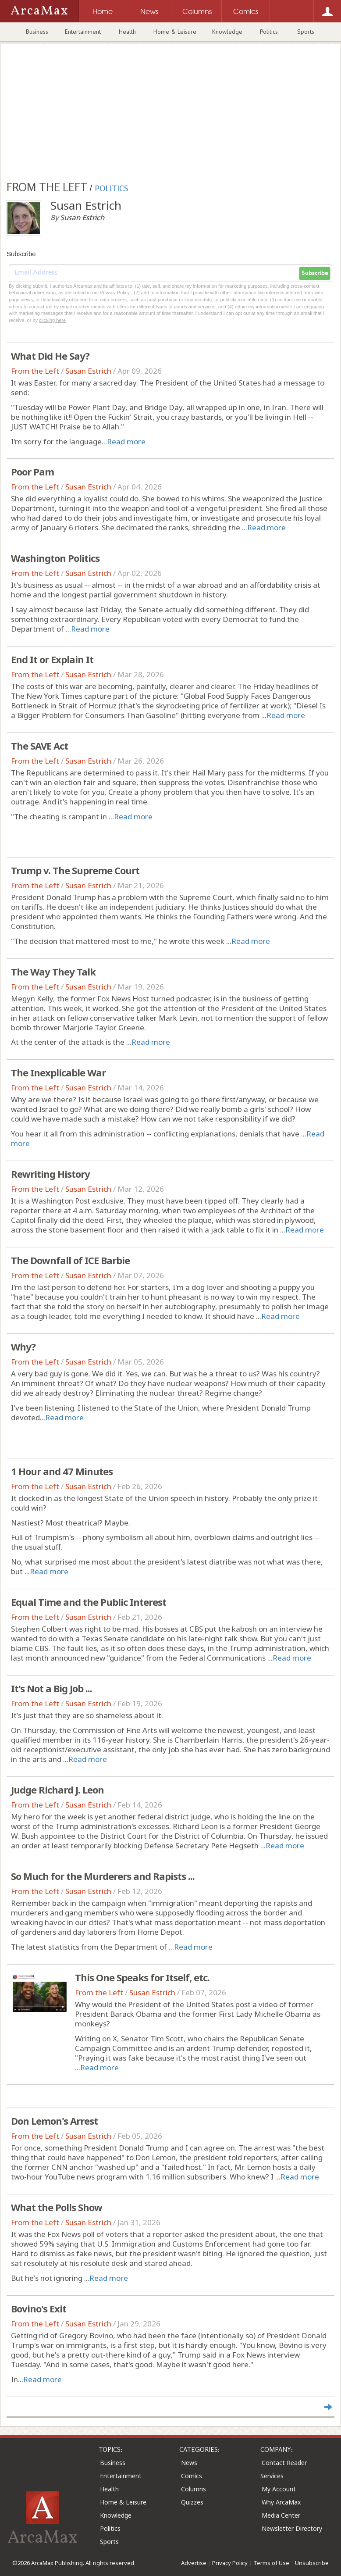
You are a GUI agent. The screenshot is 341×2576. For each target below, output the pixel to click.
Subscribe (315, 273)
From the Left (35, 371)
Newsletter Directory (292, 2528)
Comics (191, 2476)
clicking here (52, 320)
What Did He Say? (50, 355)
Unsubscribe (312, 2563)
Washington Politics (55, 558)
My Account (279, 2489)
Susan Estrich (88, 371)
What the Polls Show (56, 2207)
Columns (193, 2489)
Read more (126, 441)
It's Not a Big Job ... (51, 1688)
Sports (305, 32)
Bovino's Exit (38, 2308)
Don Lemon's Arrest (54, 2120)
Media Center (281, 2515)
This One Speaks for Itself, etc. (142, 1977)
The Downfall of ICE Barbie (70, 1260)
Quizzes (192, 2502)
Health (127, 32)
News (189, 2462)
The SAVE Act (39, 745)
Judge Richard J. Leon (57, 1789)
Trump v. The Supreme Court (75, 870)
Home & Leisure (174, 32)
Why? (23, 1346)
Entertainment (83, 32)
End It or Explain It (52, 659)
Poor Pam (32, 471)
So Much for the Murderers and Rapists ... (103, 1876)
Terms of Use (271, 2563)
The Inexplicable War (58, 1072)
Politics (269, 32)
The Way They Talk (53, 971)
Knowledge (227, 32)
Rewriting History (50, 1173)
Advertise (193, 2563)
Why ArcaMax (281, 2502)
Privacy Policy (230, 2563)
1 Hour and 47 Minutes (62, 1471)
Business (37, 32)
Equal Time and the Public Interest (88, 1601)
